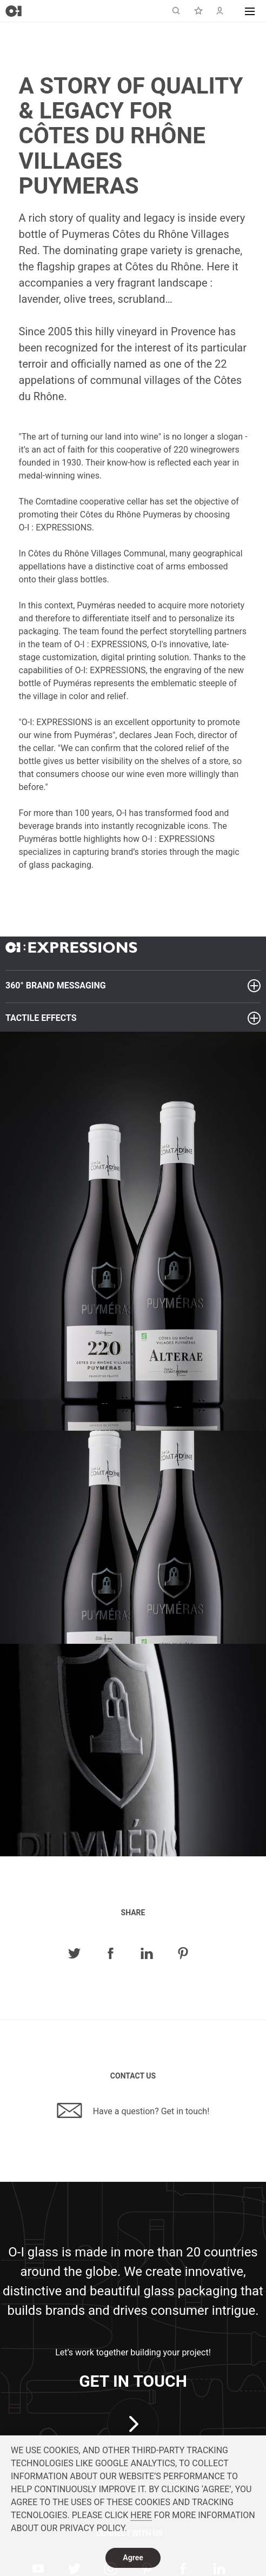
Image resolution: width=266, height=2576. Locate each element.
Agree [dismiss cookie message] (133, 2559)
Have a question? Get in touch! (133, 2110)
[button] (250, 11)
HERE (140, 2517)
